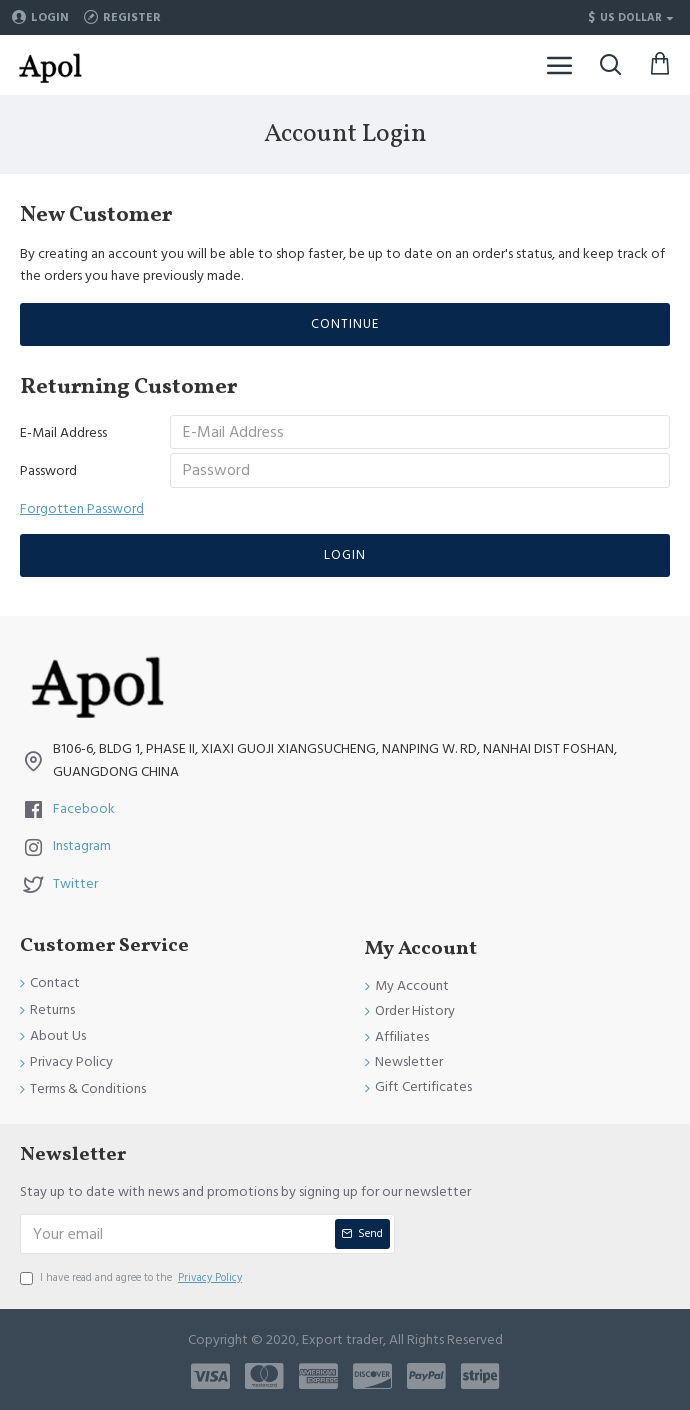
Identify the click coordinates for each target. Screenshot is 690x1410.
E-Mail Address (63, 433)
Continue (345, 324)
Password (48, 481)
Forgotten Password (82, 522)
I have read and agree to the (132, 1278)
